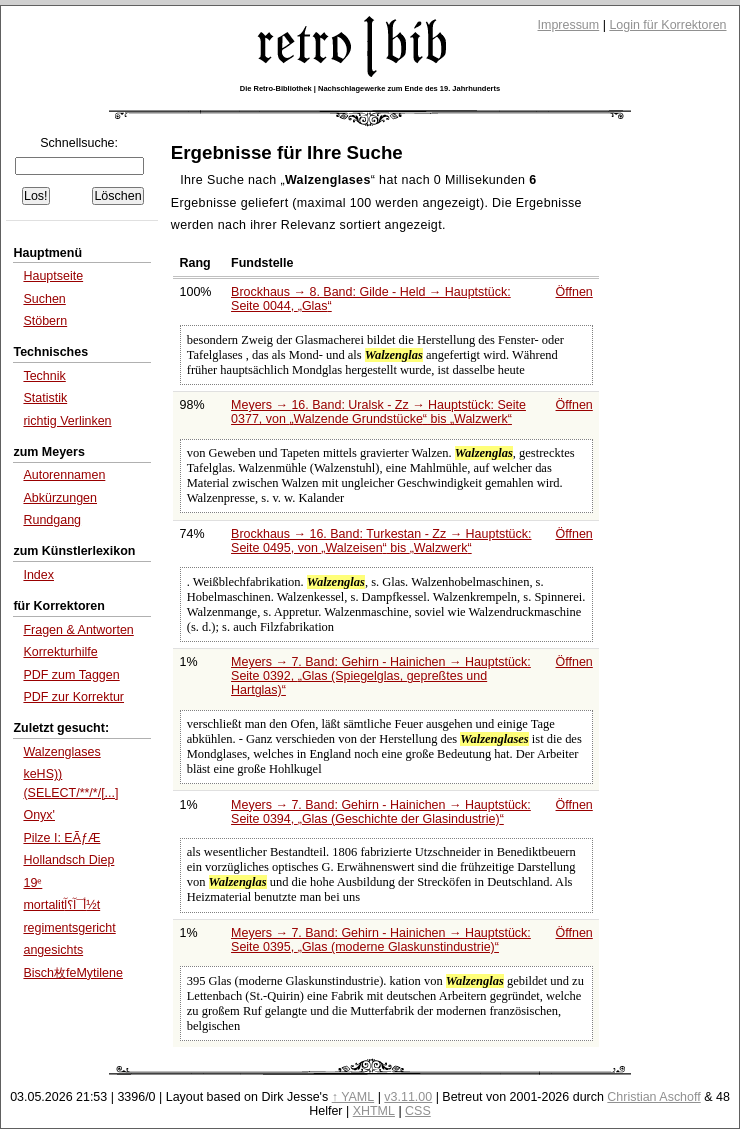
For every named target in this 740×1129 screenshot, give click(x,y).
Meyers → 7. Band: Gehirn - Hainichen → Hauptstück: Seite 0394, (381, 812)
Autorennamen (64, 475)
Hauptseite (53, 276)
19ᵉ (32, 883)
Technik (44, 376)
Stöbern (45, 321)
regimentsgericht (69, 928)
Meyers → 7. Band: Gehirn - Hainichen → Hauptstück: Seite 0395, (381, 940)
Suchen (44, 299)
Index (38, 575)
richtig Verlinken (67, 421)
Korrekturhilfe (60, 652)
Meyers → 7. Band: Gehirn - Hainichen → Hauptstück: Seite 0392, (381, 676)
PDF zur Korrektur (73, 697)
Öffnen (574, 292)
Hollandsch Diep (68, 860)
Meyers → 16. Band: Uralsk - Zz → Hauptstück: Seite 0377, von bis (378, 412)
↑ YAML (353, 1097)
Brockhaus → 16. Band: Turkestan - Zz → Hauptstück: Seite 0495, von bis (381, 541)
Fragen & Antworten (78, 630)
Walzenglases (61, 752)
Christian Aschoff (653, 1097)
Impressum (569, 25)
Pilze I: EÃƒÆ (61, 838)
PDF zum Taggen (71, 675)
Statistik (45, 398)
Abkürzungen (60, 498)
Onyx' (39, 815)
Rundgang (52, 520)
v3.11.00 (408, 1097)
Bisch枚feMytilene (72, 973)
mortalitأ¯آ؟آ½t (61, 905)
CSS (418, 1111)
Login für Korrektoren (667, 25)
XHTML (374, 1111)
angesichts (53, 950)
